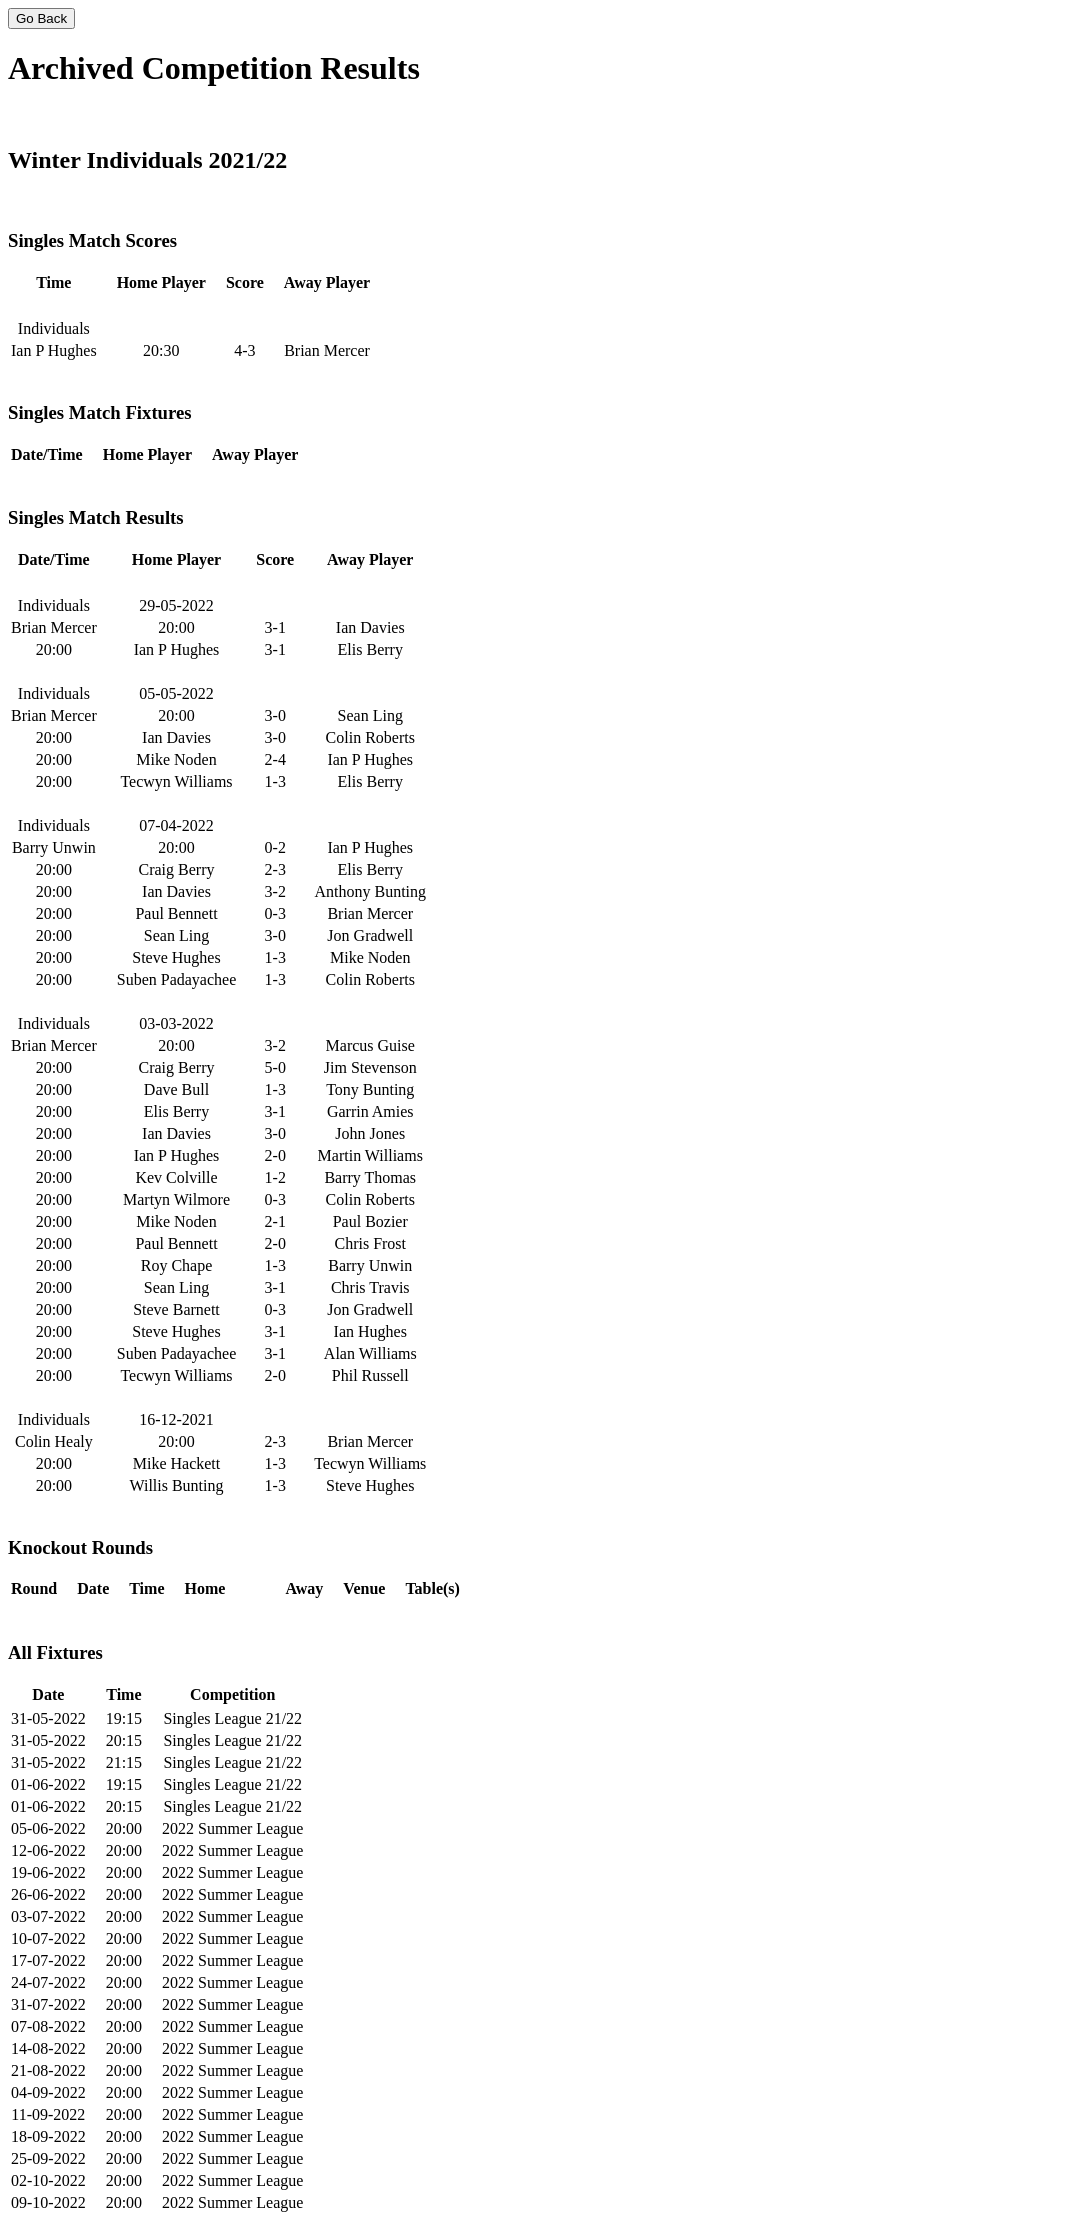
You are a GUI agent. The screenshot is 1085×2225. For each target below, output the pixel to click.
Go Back (41, 18)
